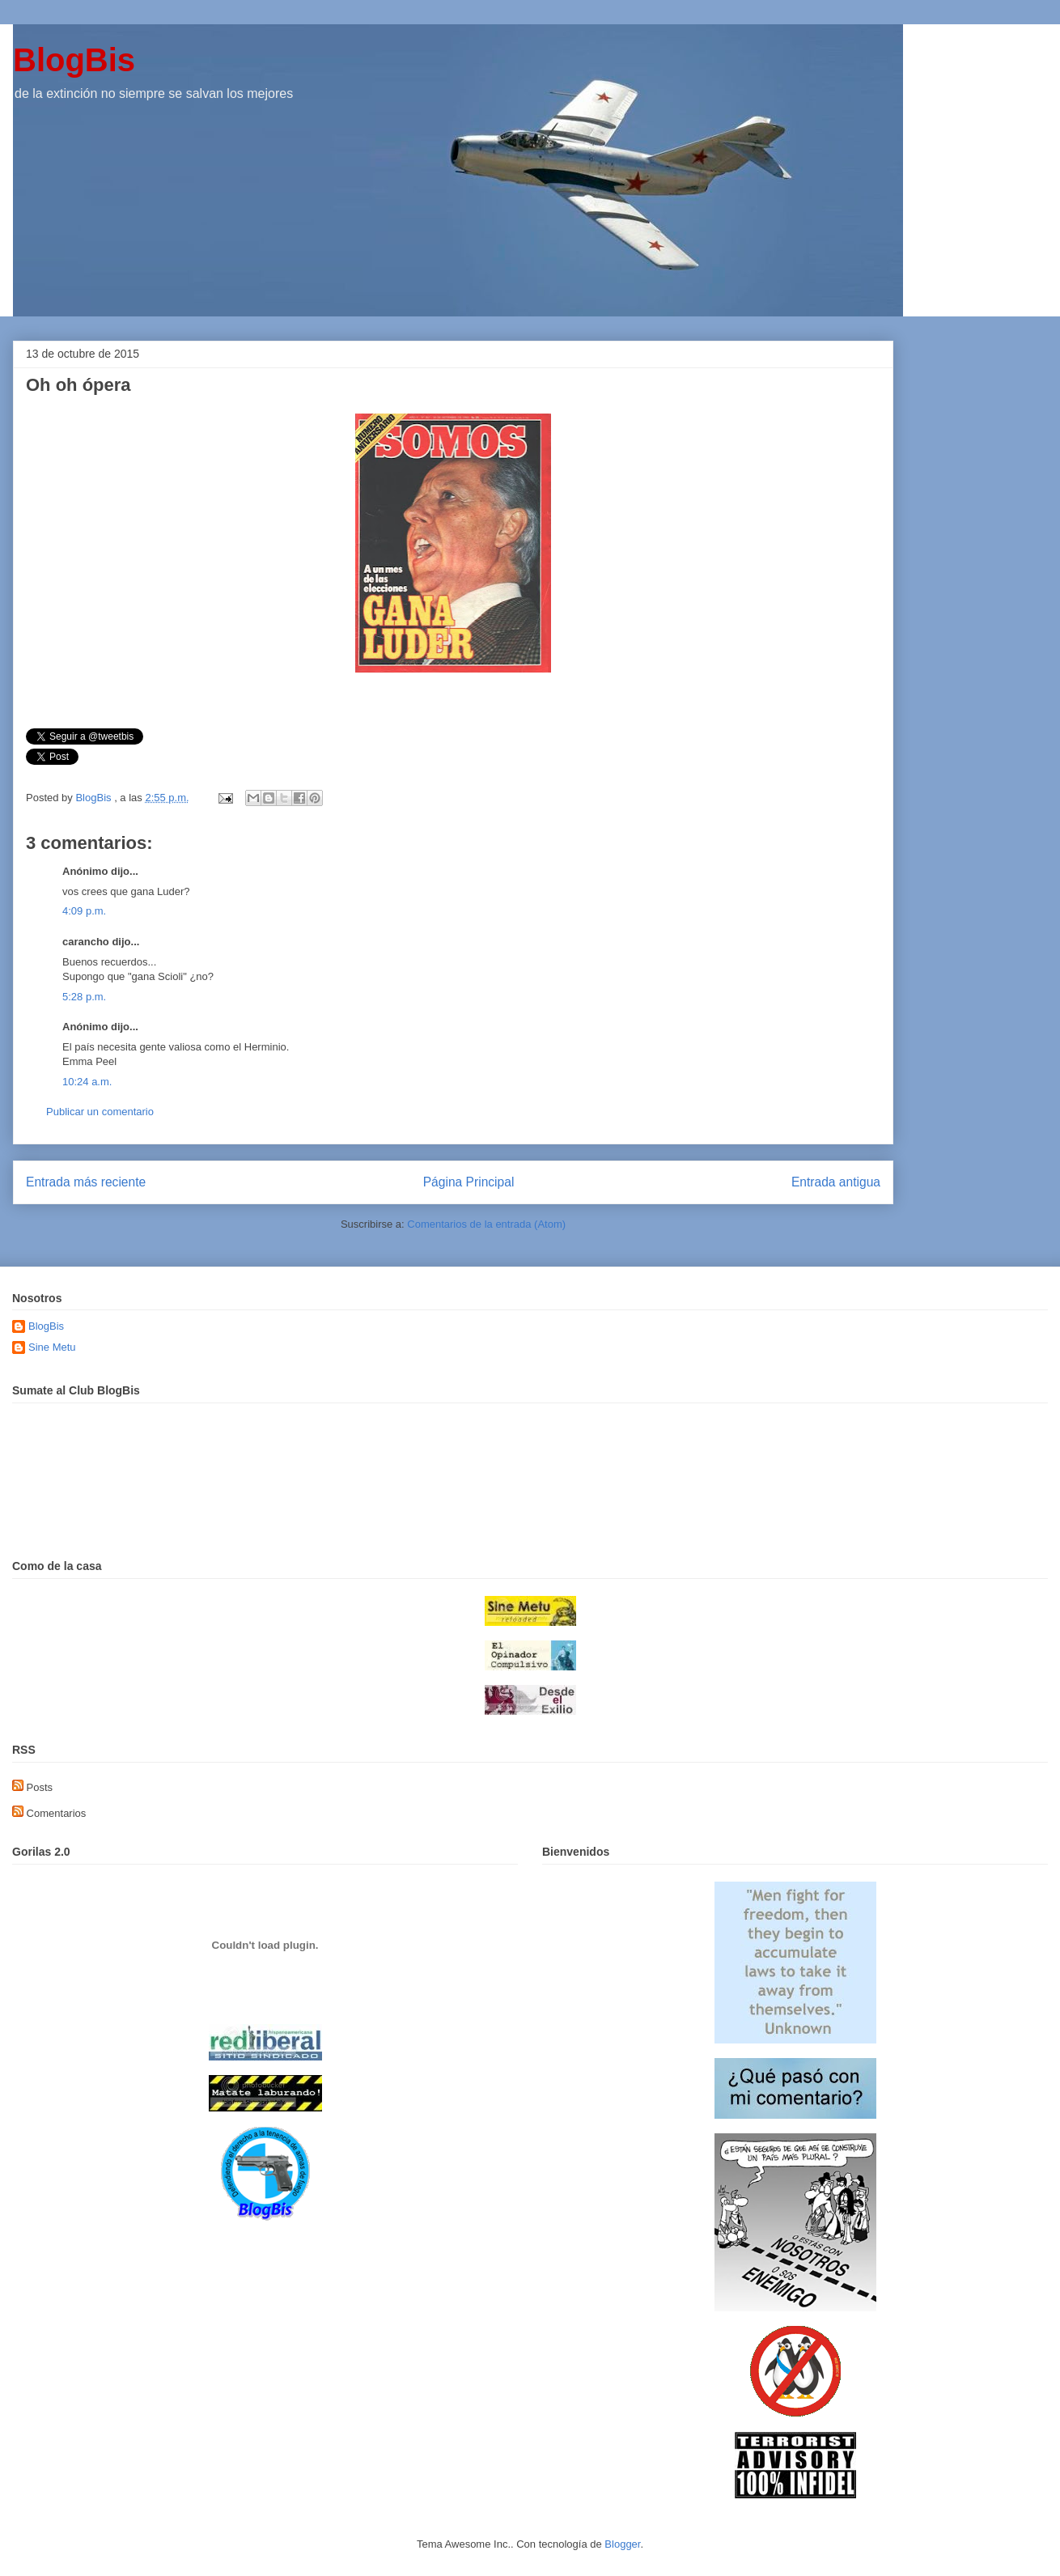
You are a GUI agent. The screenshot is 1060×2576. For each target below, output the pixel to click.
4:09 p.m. (84, 911)
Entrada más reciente (86, 1182)
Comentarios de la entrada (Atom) (486, 1224)
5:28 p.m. (84, 997)
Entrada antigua (835, 1182)
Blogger (622, 2544)
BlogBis (74, 60)
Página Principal (469, 1182)
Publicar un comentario (100, 1112)
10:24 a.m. (87, 1082)
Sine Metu (52, 1347)
